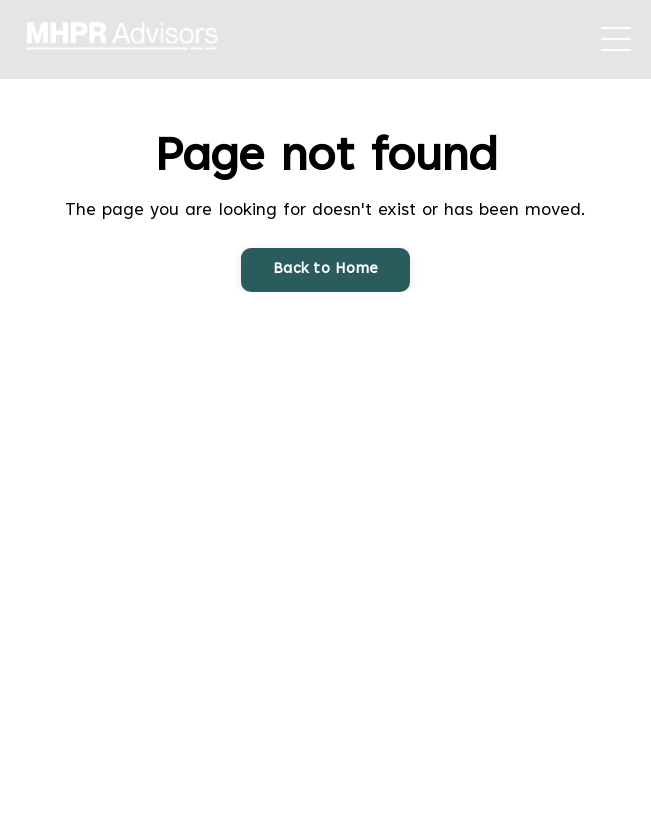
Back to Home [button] (325, 269)
